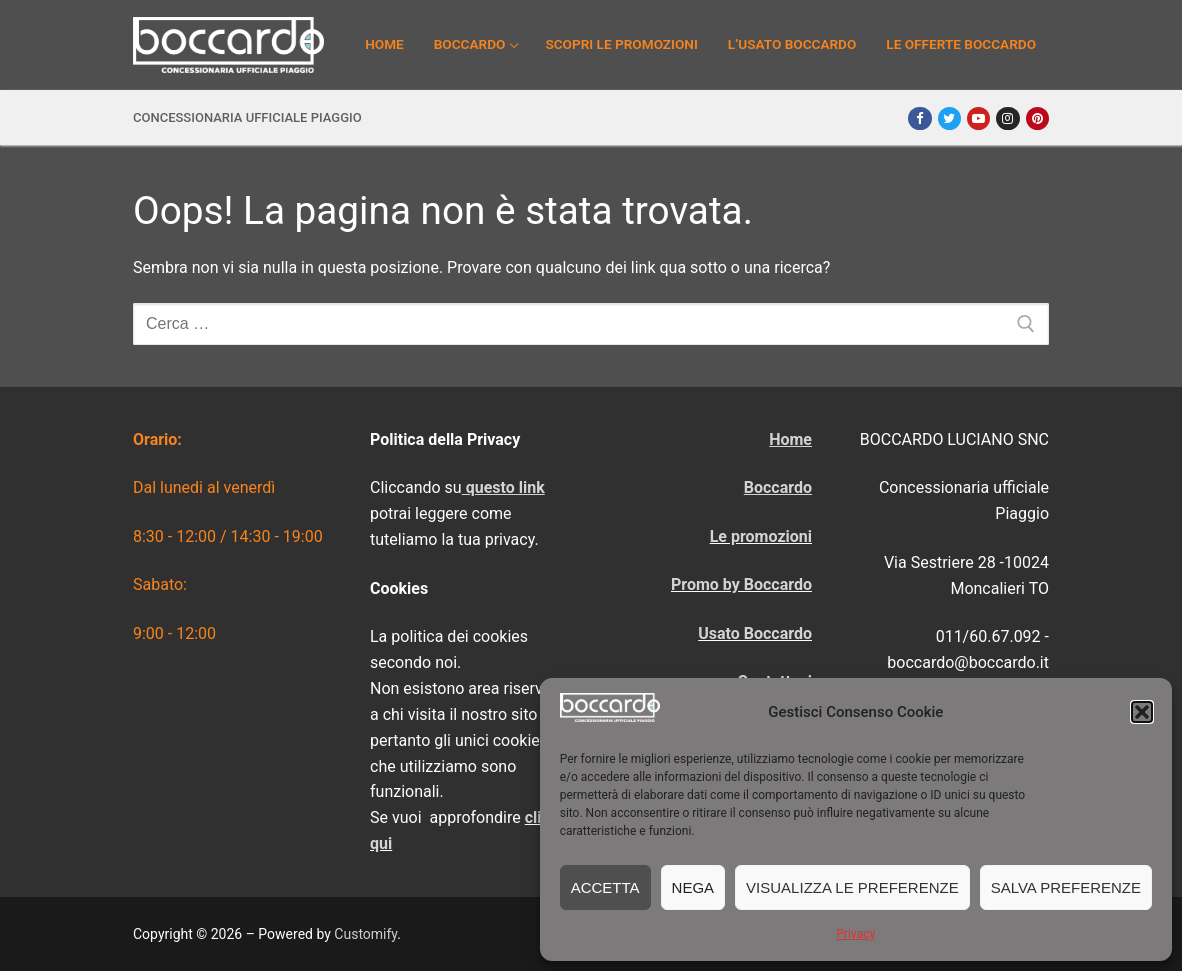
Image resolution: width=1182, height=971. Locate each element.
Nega (693, 887)
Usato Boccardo (755, 633)
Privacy (855, 934)
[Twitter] (949, 118)
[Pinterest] (1037, 118)
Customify (365, 934)
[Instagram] (1007, 118)
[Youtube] (978, 118)
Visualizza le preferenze (852, 887)
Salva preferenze (1066, 887)
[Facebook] (919, 118)
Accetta (605, 887)
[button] (1142, 712)
